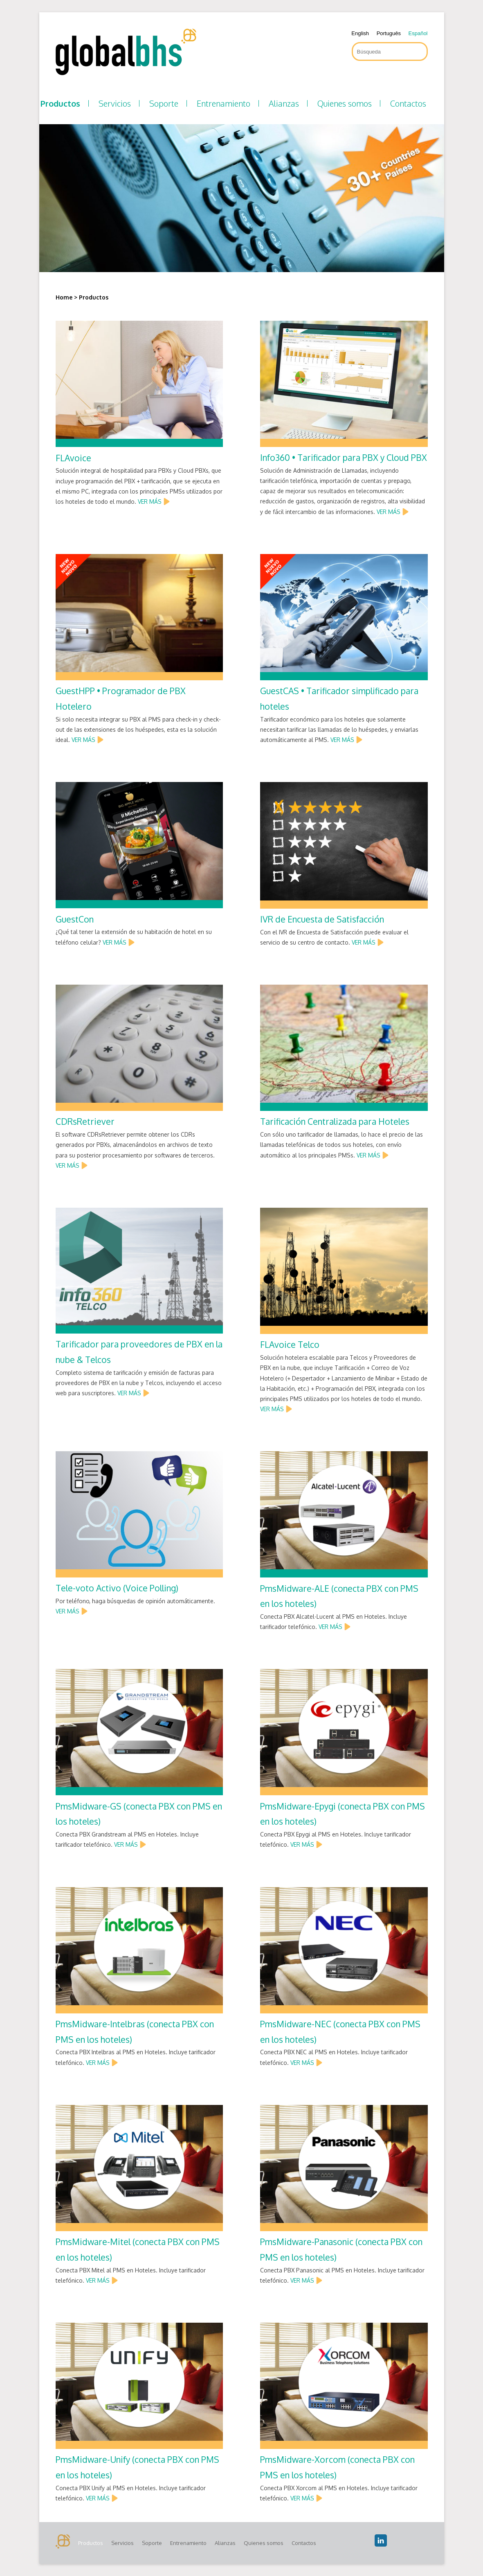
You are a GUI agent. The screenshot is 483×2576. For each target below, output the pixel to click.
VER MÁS (150, 501)
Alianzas (284, 103)
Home (64, 297)
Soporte (163, 103)
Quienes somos (344, 103)
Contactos (408, 103)
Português (389, 33)
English (360, 33)
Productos (60, 103)
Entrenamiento (223, 103)
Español (418, 33)
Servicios (115, 103)
